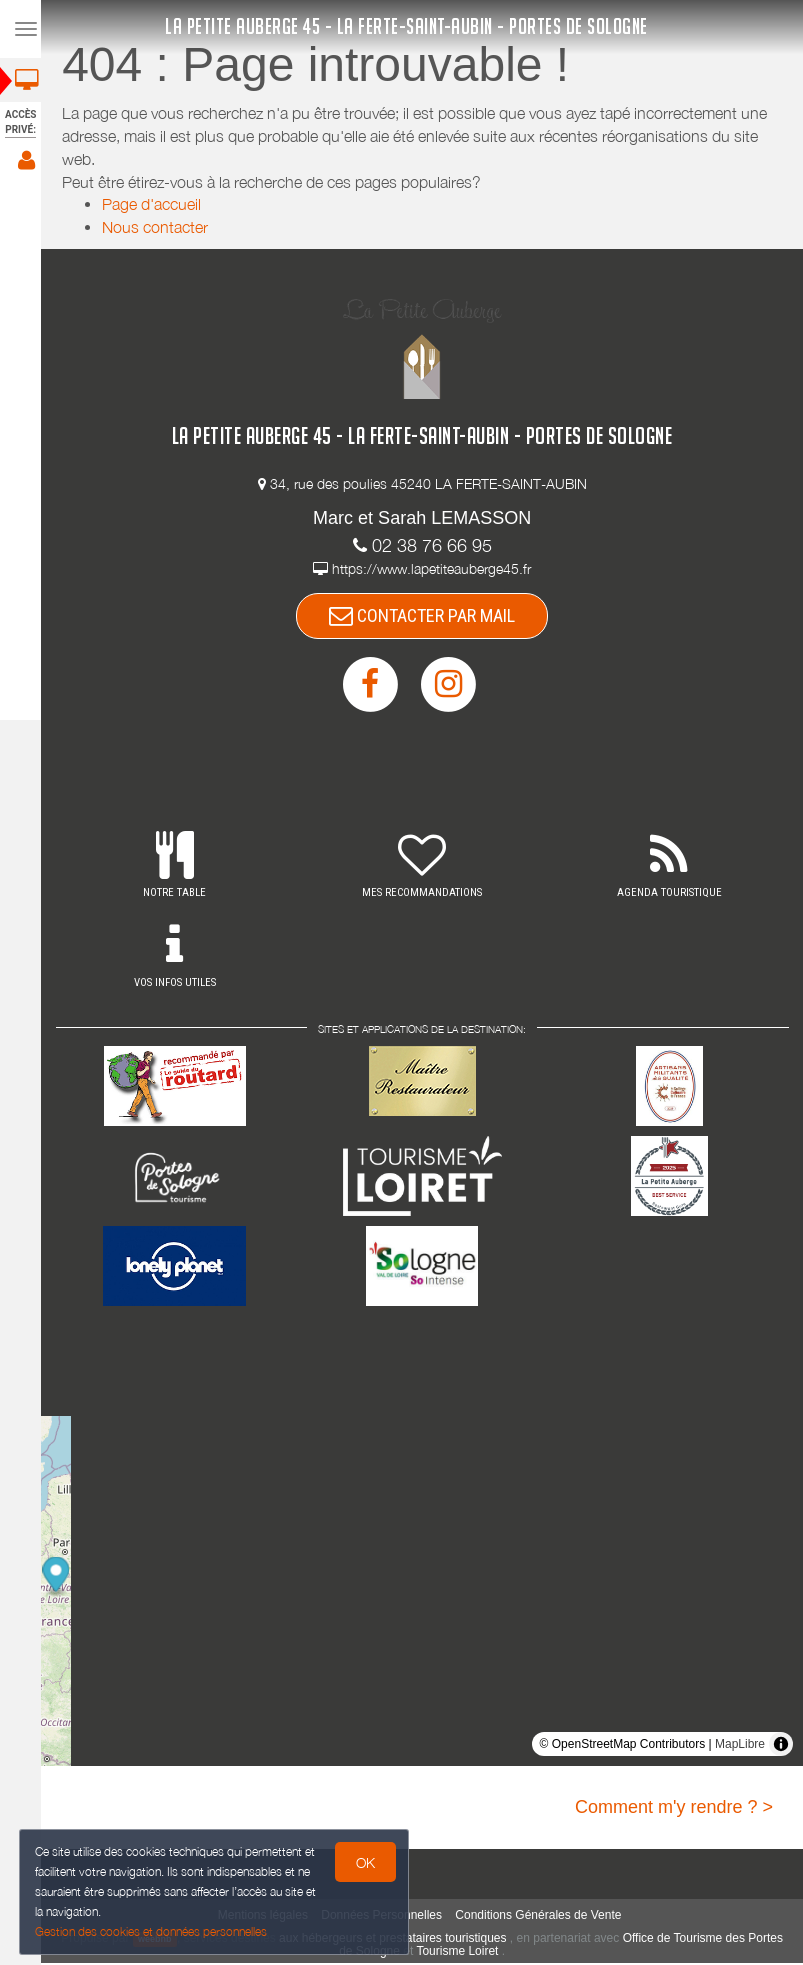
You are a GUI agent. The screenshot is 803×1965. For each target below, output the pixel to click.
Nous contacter (161, 227)
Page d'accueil (157, 204)
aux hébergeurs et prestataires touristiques (417, 1940)
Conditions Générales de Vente (544, 1917)
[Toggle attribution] (781, 1746)
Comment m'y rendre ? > (674, 1809)
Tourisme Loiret (482, 1953)
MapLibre (740, 1746)
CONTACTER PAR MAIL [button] (428, 616)
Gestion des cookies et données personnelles (152, 1931)
